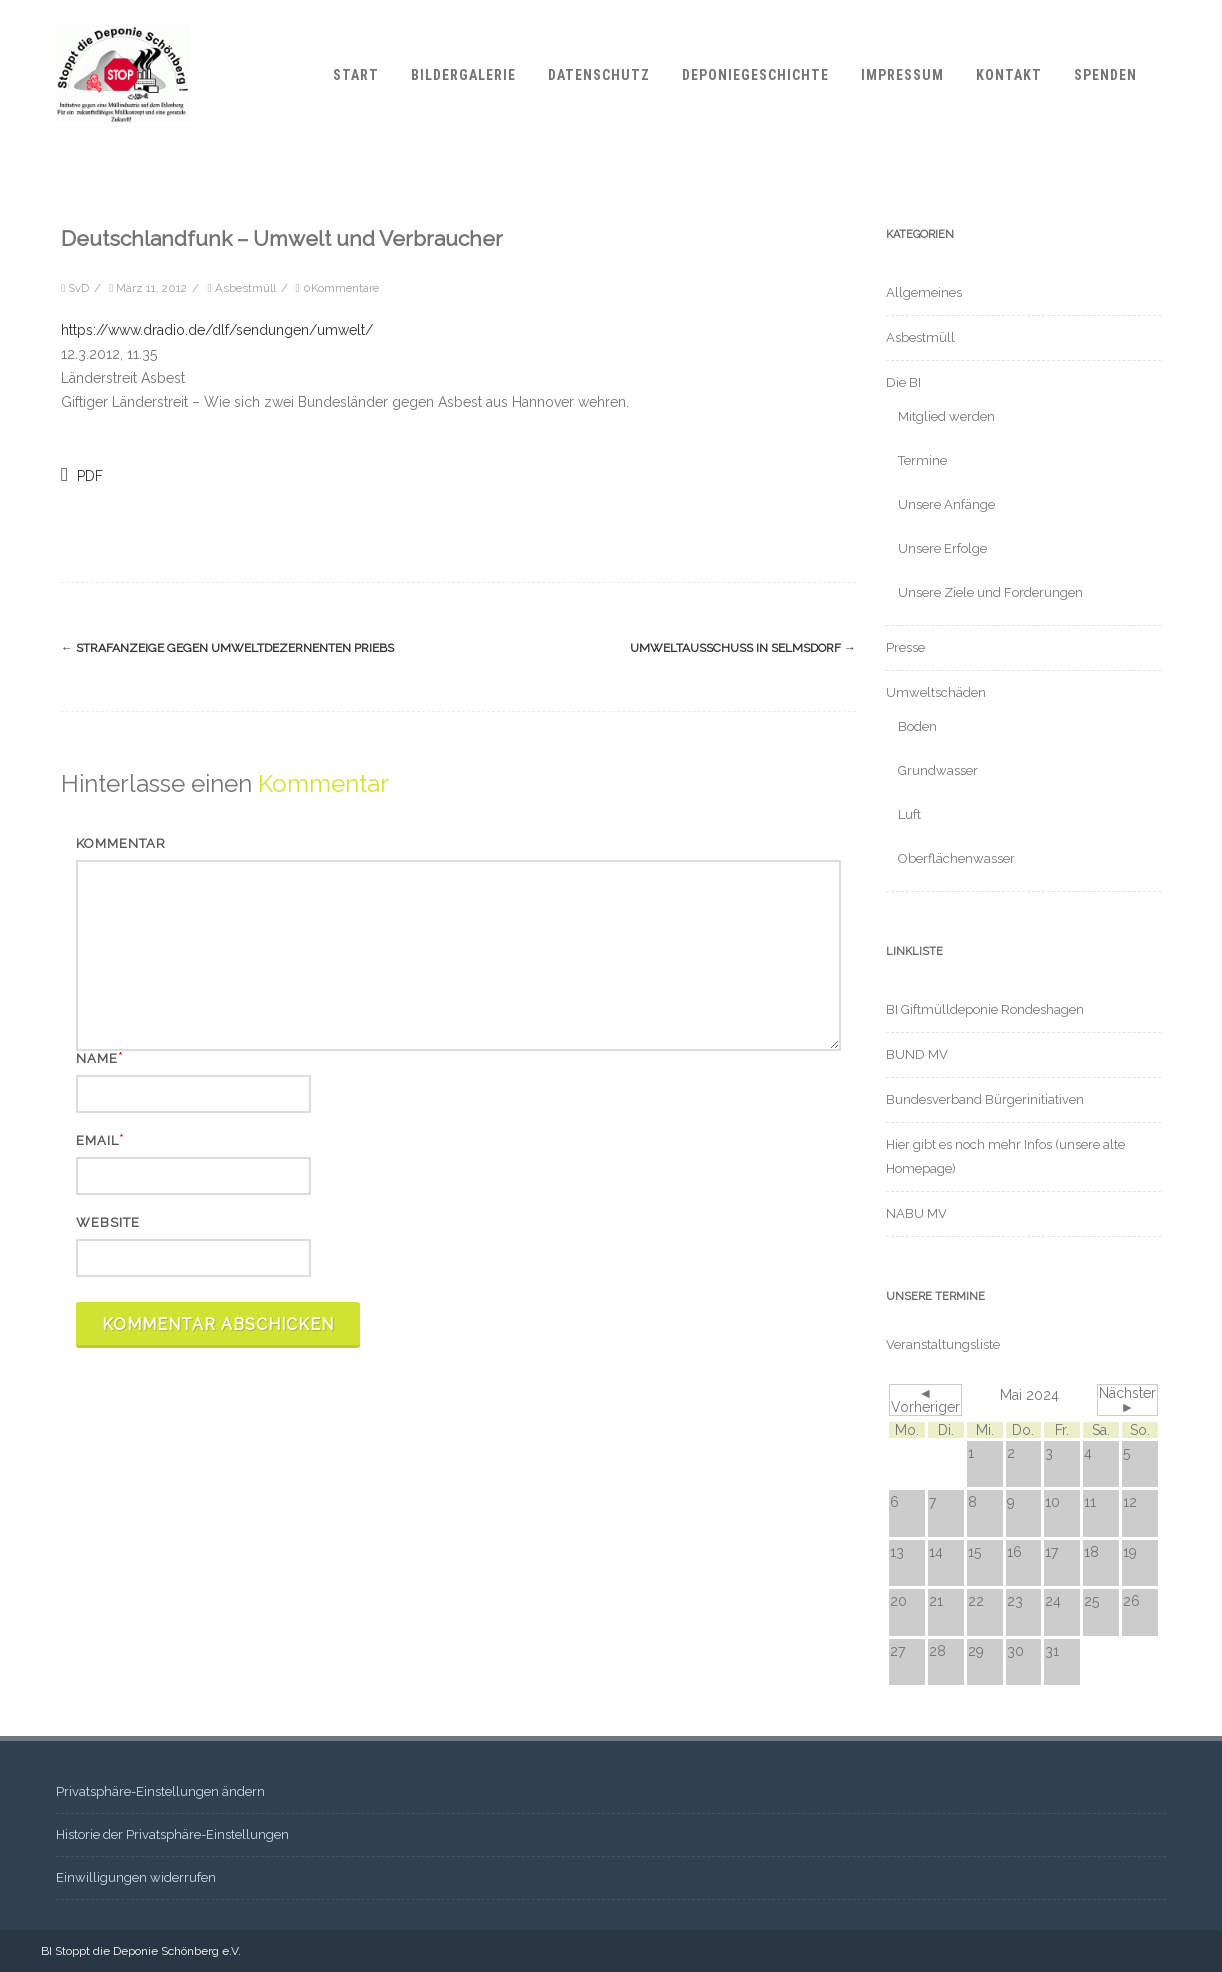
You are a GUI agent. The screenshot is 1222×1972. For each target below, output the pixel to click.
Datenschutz (599, 75)
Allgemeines (924, 292)
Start (356, 75)
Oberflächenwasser (956, 858)
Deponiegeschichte (755, 75)
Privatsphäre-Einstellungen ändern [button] (160, 1791)
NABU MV (916, 1213)
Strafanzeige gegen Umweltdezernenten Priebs (227, 648)
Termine (922, 460)
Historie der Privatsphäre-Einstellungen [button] (172, 1834)
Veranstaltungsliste (943, 1344)
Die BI (903, 382)
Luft (909, 814)
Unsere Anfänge (946, 504)
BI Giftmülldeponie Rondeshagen (985, 1009)
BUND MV (917, 1054)
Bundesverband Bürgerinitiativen (985, 1099)
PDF (82, 474)
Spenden (1105, 75)
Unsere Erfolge (942, 548)
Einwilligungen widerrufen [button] (136, 1877)
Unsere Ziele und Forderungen (990, 592)
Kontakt (1009, 75)
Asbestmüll (245, 288)
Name (97, 1058)
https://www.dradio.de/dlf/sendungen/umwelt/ (217, 330)
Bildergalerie (463, 75)
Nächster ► (1127, 1400)
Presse (905, 647)
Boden (917, 726)
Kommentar (121, 843)
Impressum (902, 75)
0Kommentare (341, 288)
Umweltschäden (936, 692)
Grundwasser (938, 770)
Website (108, 1222)
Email (97, 1140)
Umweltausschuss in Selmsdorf (743, 648)
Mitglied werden (946, 416)
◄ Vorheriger (925, 1400)
